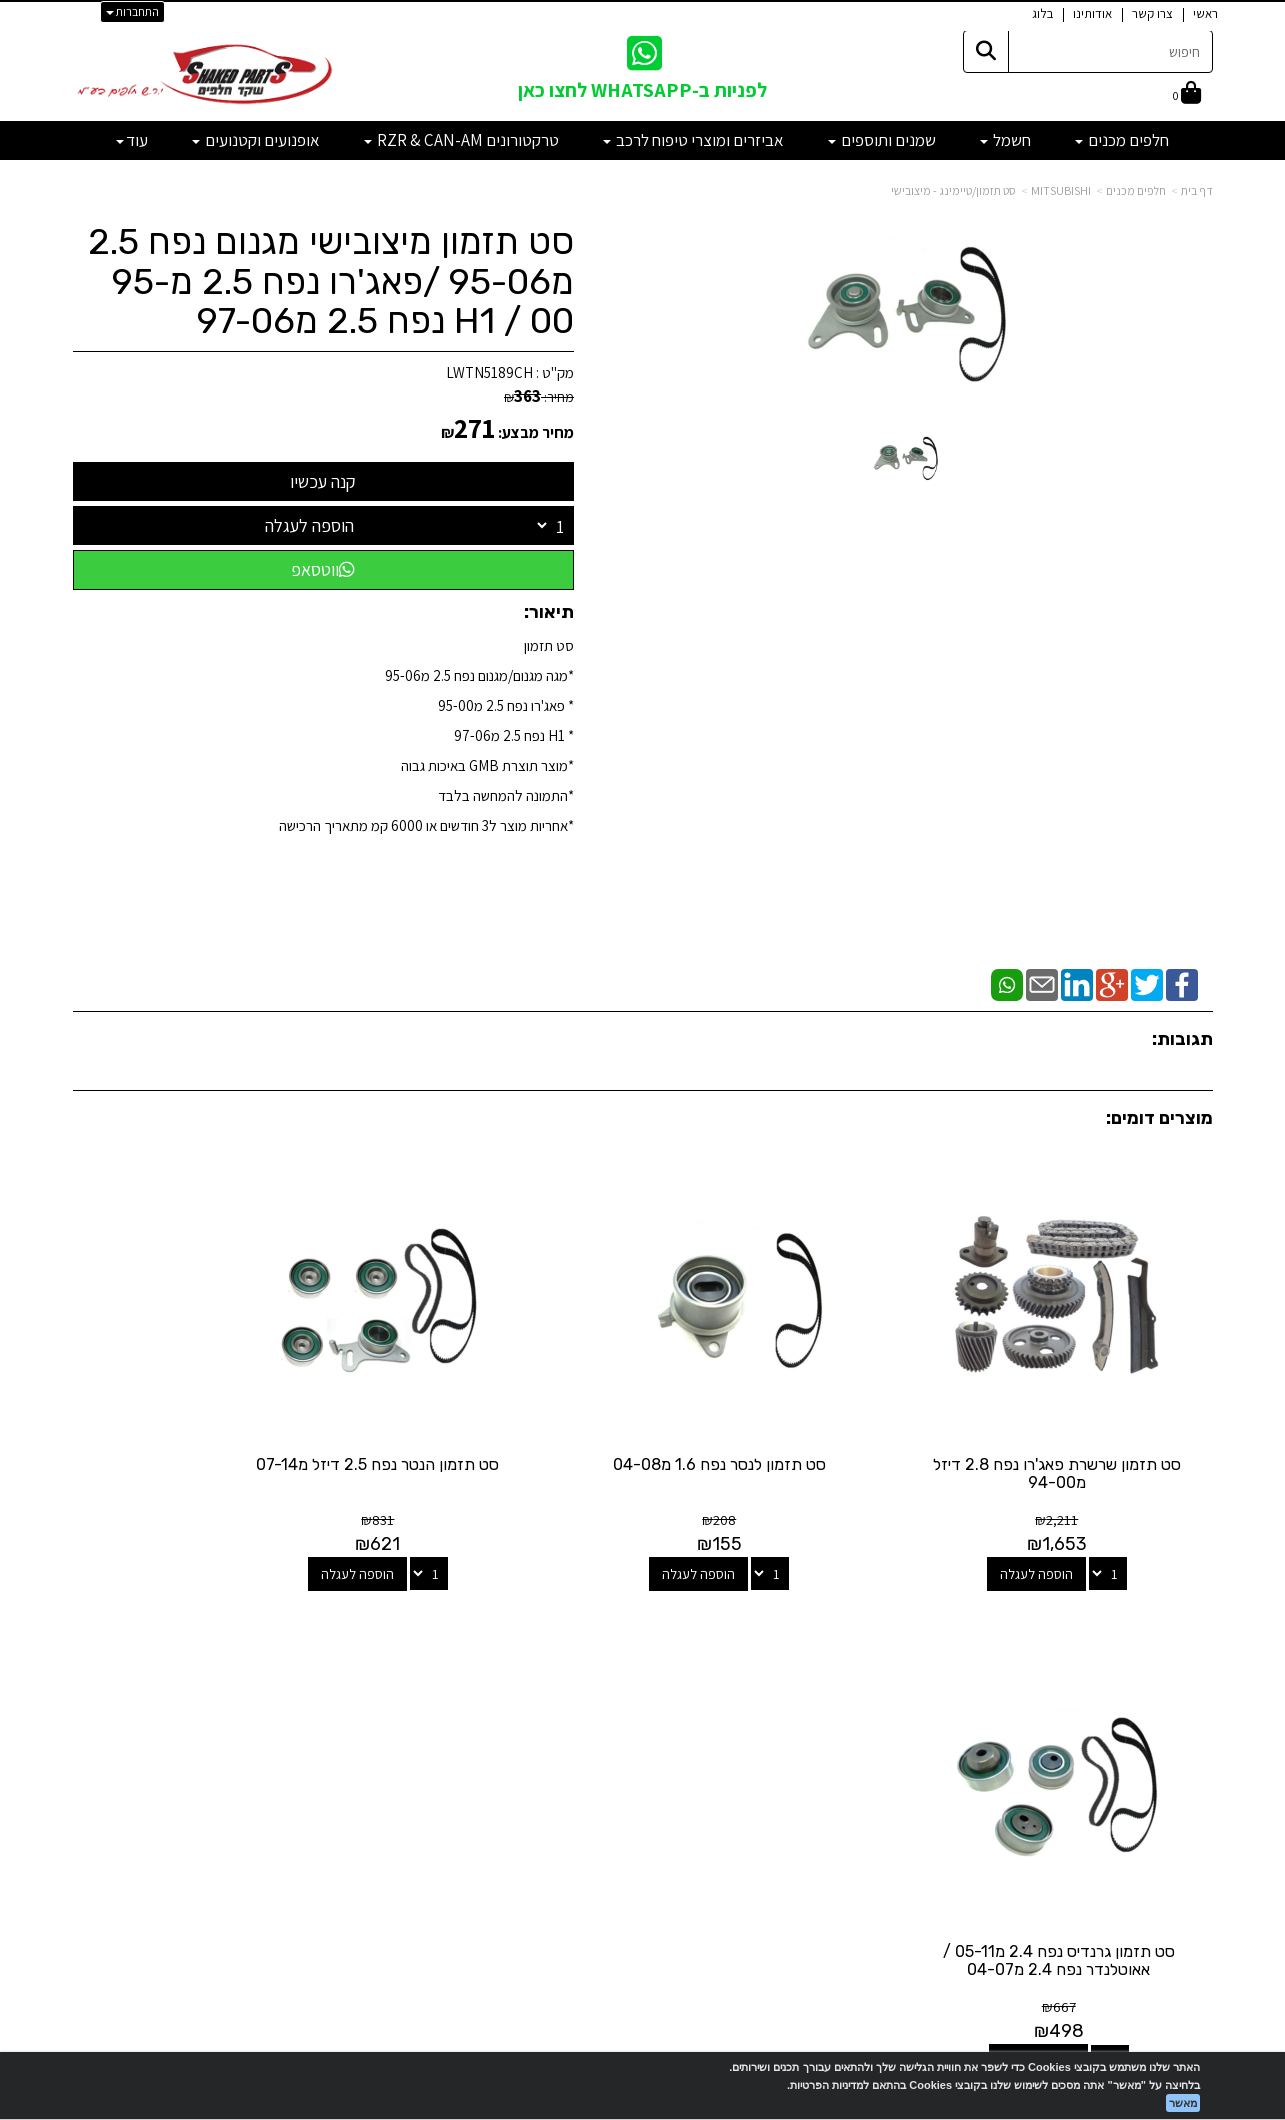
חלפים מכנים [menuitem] (1122, 140)
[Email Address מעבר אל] (617, 1696)
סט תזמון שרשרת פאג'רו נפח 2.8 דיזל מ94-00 (1081, 1424)
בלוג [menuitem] (1042, 13)
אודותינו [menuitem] (1092, 13)
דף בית (1197, 190)
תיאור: (549, 612)
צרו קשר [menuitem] (1152, 13)
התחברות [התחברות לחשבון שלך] (132, 11)
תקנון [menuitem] (1199, 1779)
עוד (132, 140)
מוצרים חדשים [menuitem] (1174, 1672)
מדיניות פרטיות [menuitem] (1172, 1800)
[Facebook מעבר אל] (683, 1696)
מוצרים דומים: (1159, 1118)
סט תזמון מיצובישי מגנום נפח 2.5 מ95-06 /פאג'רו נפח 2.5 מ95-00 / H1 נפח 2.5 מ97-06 (331, 281)
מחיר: (539, 397)
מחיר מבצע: (536, 432)
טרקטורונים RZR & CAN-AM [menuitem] (461, 140)
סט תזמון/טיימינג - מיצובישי (953, 190)
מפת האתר (1162, 1628)
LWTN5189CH (489, 372)
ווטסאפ (323, 569)
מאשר (1183, 2103)
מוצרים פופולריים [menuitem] (1167, 1650)
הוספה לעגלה (309, 525)
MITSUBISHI (1061, 190)
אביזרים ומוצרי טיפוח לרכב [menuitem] (693, 140)
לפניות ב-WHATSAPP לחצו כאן (642, 90)
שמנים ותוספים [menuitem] (882, 140)
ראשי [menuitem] (1205, 13)
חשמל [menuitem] (1005, 140)
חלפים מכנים (1136, 190)
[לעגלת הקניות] (1187, 94)
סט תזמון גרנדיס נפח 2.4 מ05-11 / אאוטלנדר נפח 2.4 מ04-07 (204, 1424)
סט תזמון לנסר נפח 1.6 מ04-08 (788, 1415)
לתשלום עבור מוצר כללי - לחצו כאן (297, 1794)
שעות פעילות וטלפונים (253, 1618)
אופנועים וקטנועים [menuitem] (256, 140)
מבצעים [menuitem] (1191, 1757)
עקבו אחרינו (643, 1618)
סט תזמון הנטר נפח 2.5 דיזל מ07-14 (496, 1424)
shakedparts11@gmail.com (258, 1741)
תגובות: (1182, 1039)
